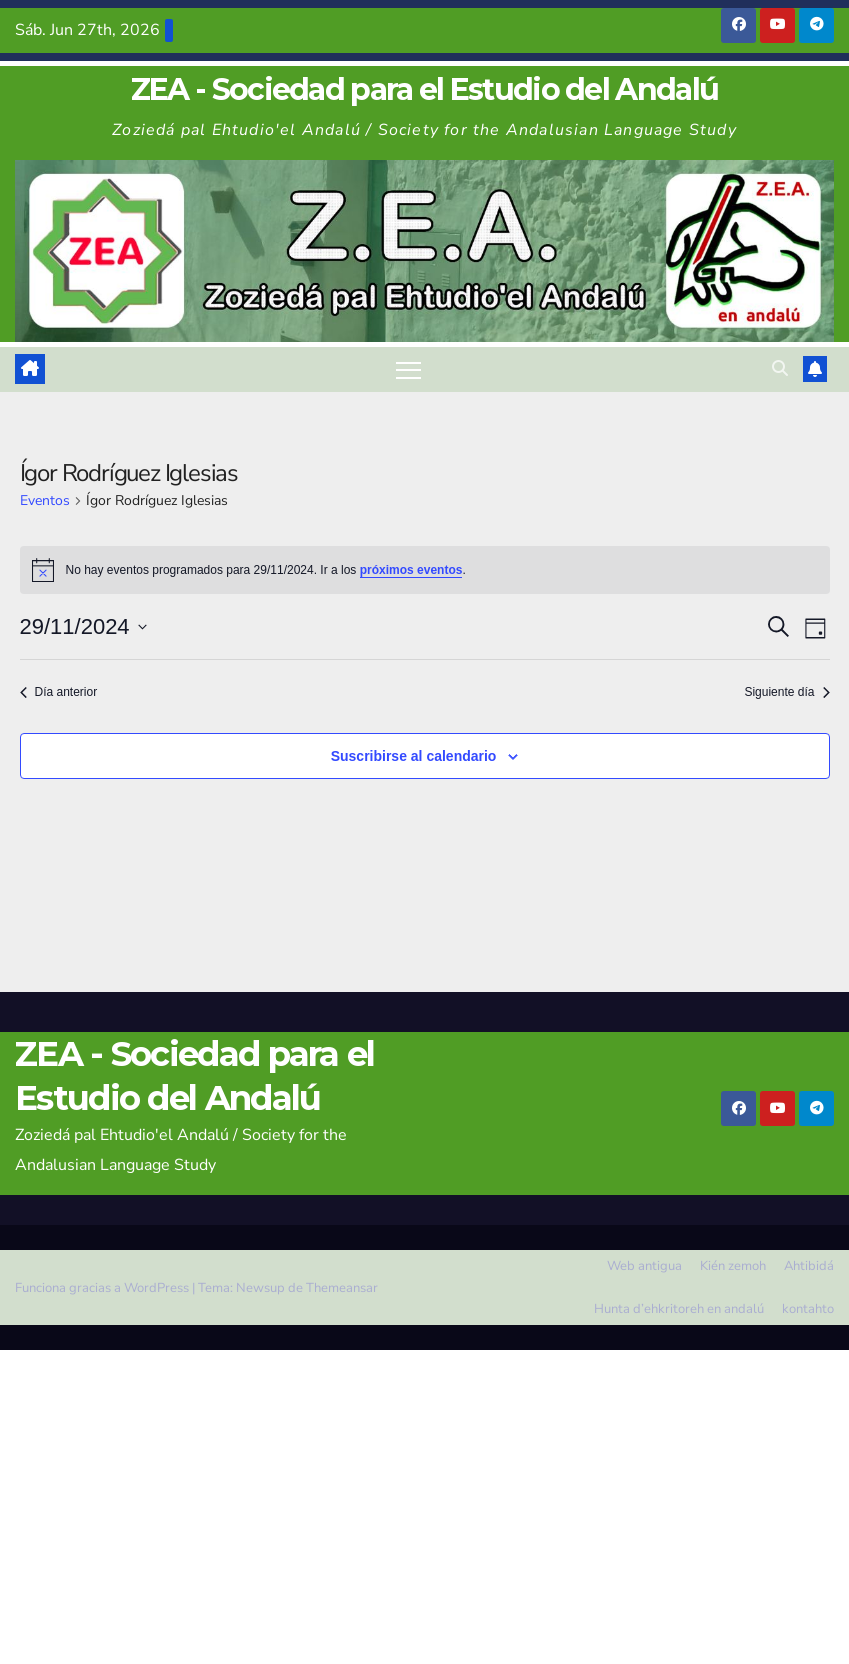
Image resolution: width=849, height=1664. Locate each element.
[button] (780, 369)
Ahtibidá (809, 1266)
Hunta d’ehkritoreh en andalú (679, 1309)
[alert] (425, 570)
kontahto (808, 1309)
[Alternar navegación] (408, 369)
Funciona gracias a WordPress (103, 1288)
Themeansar (342, 1288)
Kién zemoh (733, 1266)
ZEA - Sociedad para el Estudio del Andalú (424, 89)
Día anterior (59, 692)
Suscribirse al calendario (414, 756)
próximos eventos (411, 570)
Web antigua (644, 1266)
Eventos (45, 500)
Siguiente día (786, 692)
